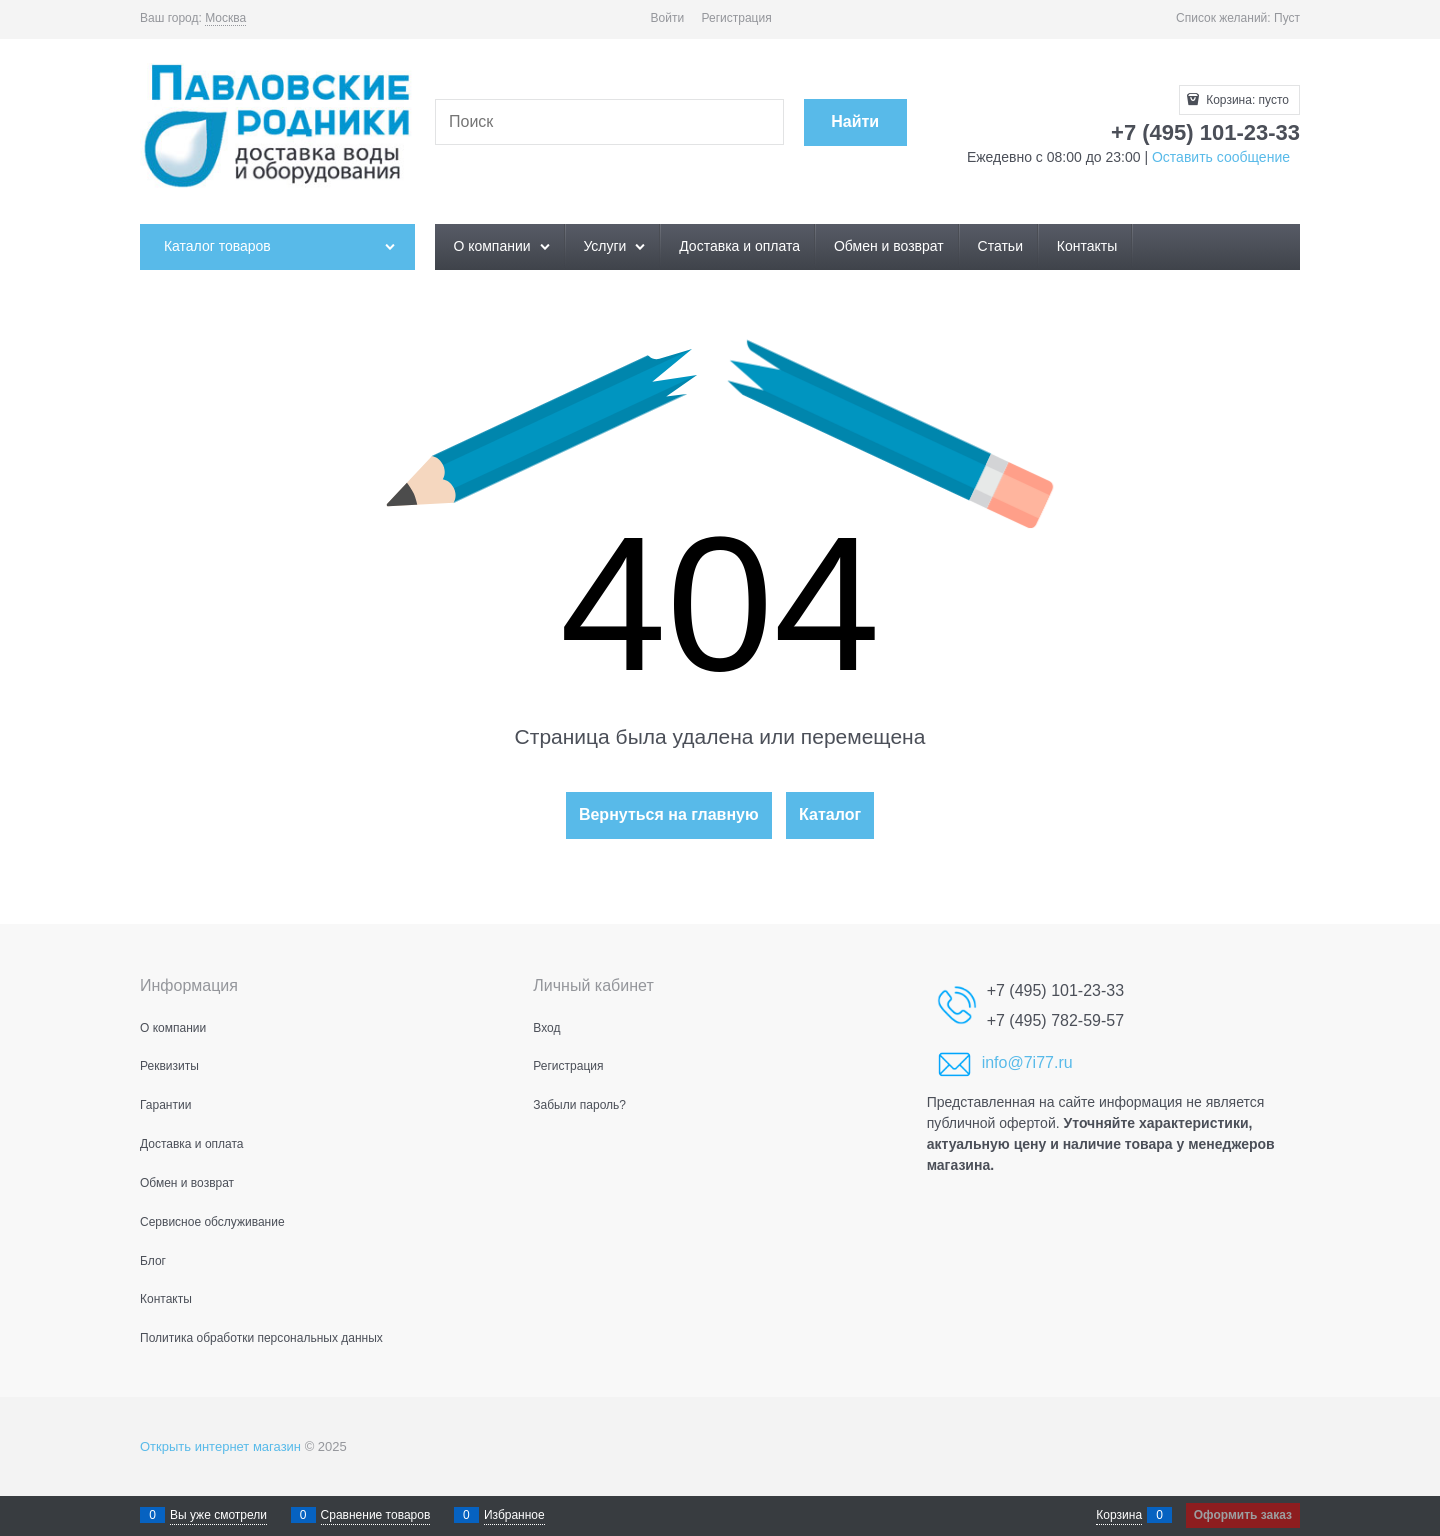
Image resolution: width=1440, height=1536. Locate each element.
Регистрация (737, 18)
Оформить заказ (1243, 1515)
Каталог (830, 814)
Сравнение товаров (376, 1515)
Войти (668, 18)
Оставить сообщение (1219, 157)
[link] (225, 18)
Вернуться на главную (669, 814)
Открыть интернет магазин (220, 1446)
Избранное (514, 1515)
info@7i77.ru (1027, 1062)
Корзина (1119, 1515)
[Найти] (855, 122)
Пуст (1287, 18)
